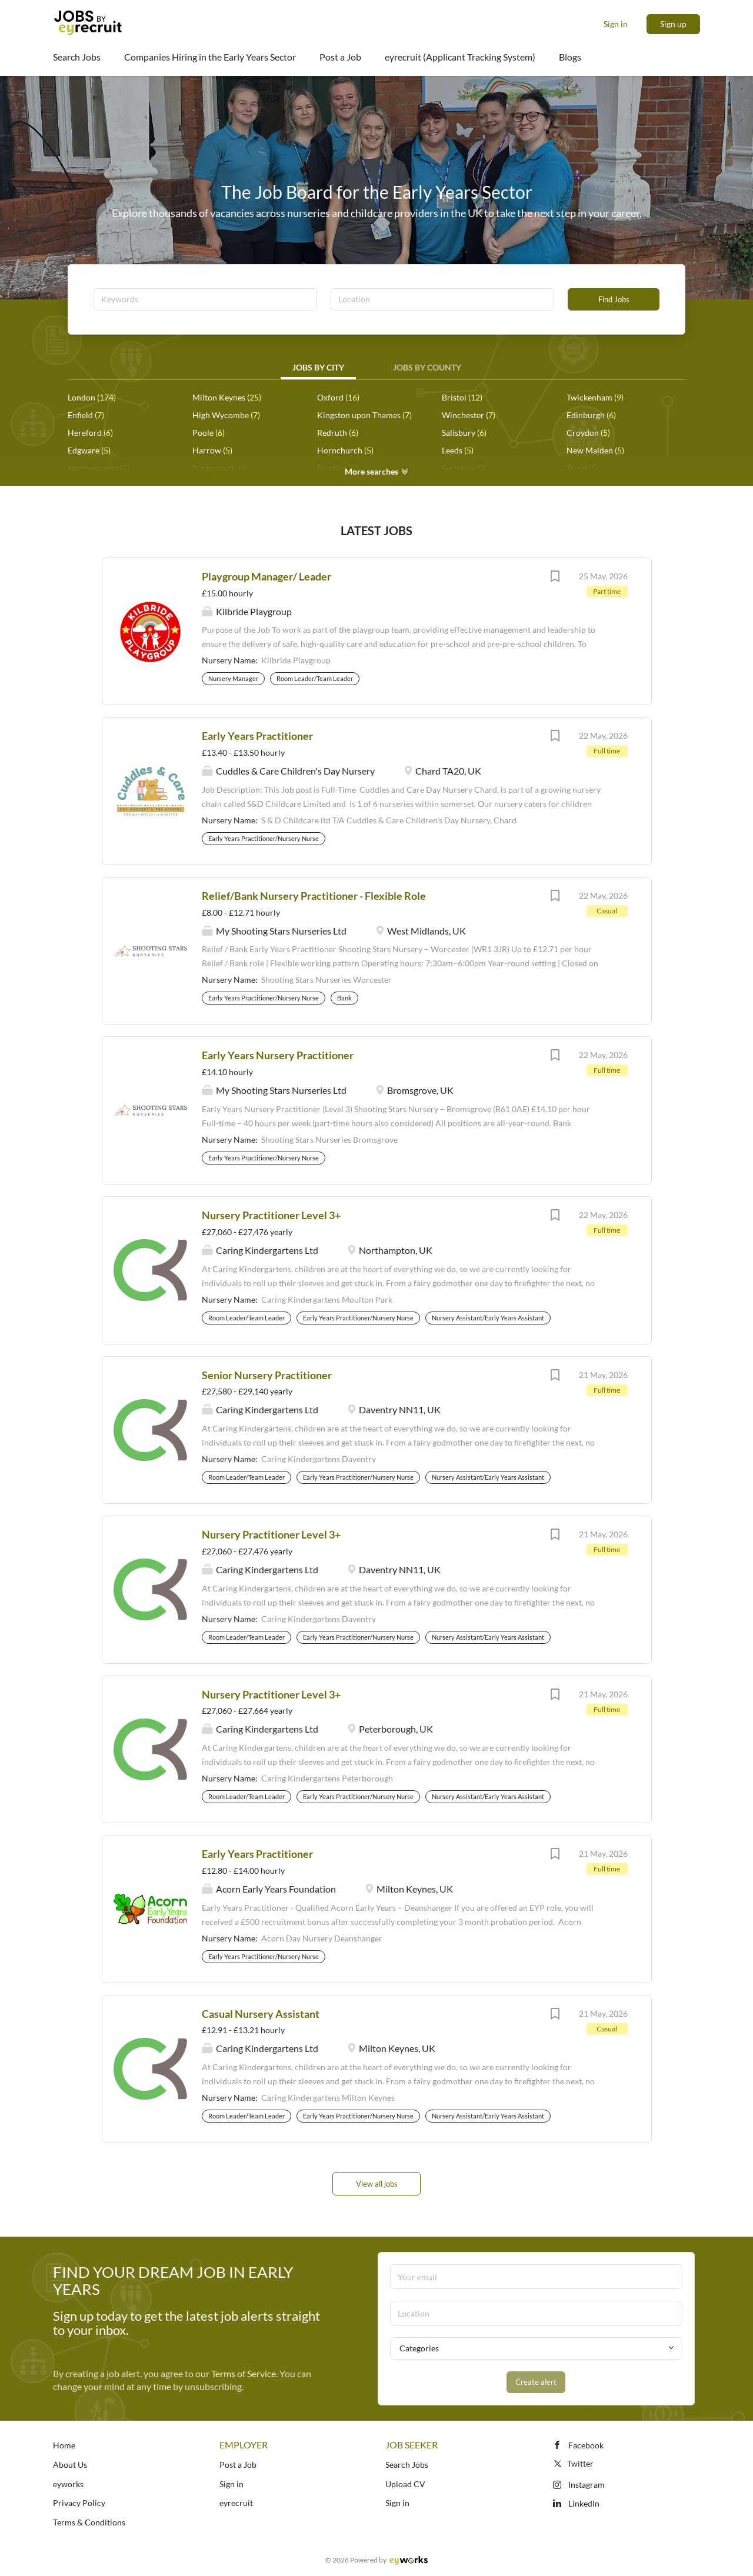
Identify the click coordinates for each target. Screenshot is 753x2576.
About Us (70, 2465)
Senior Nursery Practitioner (267, 1375)
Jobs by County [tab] (427, 367)
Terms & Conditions (89, 2522)
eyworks (68, 2484)
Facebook (586, 2445)
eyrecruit (236, 2503)
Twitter (573, 2463)
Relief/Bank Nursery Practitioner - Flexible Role (314, 895)
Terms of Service (243, 2373)
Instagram (586, 2485)
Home (64, 2445)
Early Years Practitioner (257, 735)
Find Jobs (613, 299)
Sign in (616, 24)
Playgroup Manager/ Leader (266, 576)
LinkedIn (583, 2503)
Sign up (673, 24)
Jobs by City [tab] (318, 367)
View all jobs (377, 2183)
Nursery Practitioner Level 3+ (271, 1215)
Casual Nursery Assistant (260, 2013)
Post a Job (237, 2465)
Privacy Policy (79, 2503)
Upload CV (405, 2484)
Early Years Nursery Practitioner (278, 1055)
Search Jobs (406, 2465)
